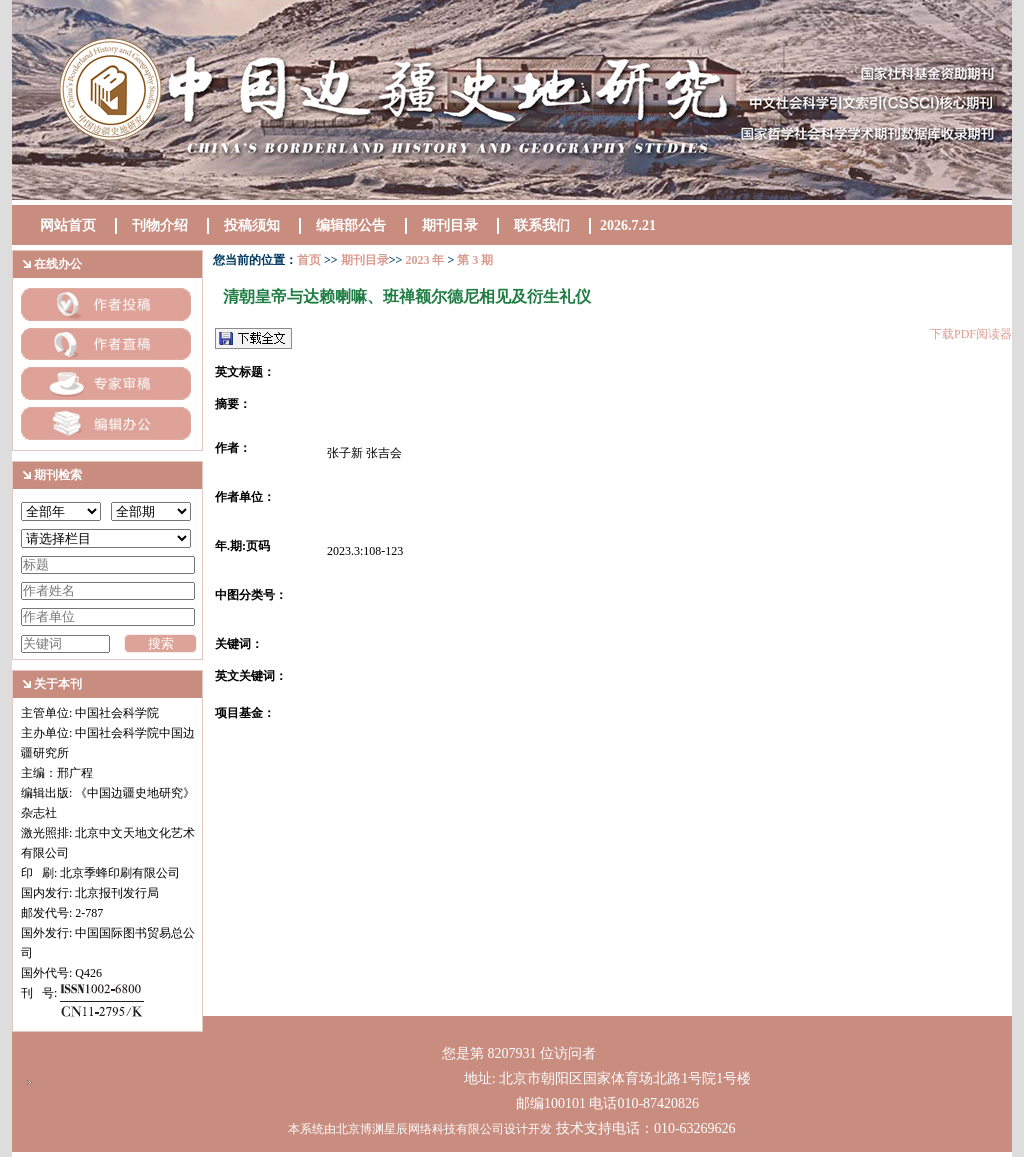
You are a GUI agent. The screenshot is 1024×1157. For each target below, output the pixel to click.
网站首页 (68, 225)
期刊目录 (450, 225)
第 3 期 (473, 260)
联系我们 (542, 225)
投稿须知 (252, 225)
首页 (309, 260)
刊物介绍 (160, 225)
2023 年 (424, 260)
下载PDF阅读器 (971, 334)
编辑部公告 (351, 225)
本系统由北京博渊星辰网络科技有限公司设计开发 (420, 1129)
